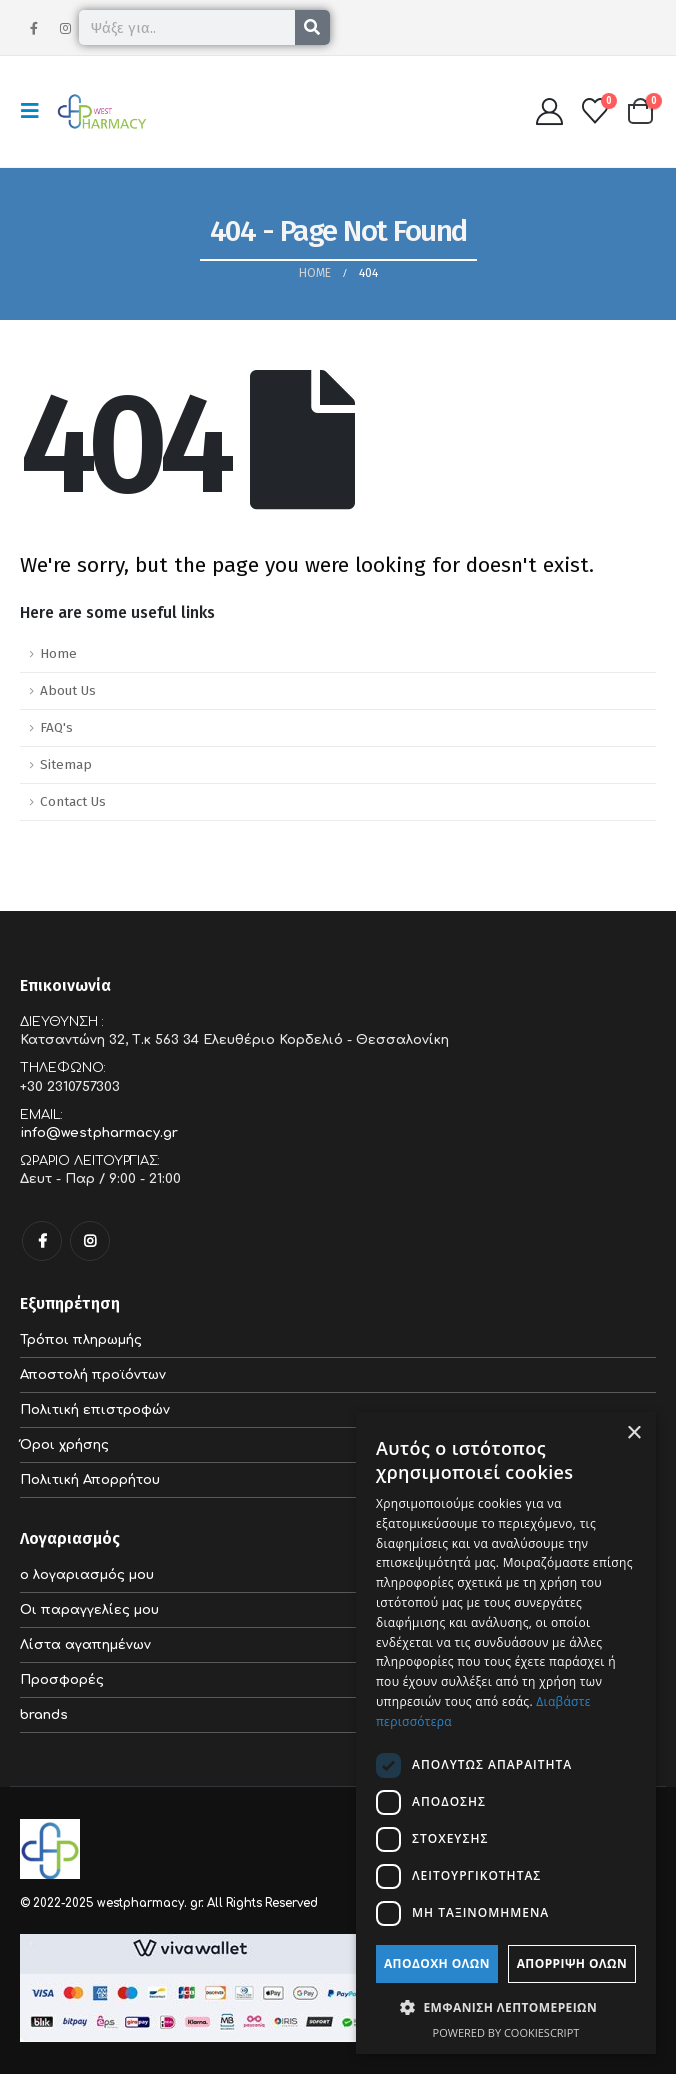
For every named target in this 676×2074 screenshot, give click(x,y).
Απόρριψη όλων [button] (572, 1963)
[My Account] (549, 111)
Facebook (42, 1241)
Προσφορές (62, 1680)
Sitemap (66, 764)
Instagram (90, 1241)
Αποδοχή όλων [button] (437, 1963)
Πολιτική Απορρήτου (90, 1480)
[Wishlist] (595, 111)
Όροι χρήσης (64, 1445)
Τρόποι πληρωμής (81, 1340)
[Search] (312, 27)
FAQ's (56, 727)
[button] (36, 111)
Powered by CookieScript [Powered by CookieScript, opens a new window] (506, 2032)
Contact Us (73, 801)
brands (44, 1715)
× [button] (633, 1433)
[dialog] (506, 1733)
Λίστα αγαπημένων (85, 1645)
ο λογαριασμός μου (87, 1575)
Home (58, 653)
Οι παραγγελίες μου (89, 1610)
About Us (68, 690)
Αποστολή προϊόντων (93, 1375)
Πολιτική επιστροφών (95, 1410)
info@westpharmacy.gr (99, 1133)
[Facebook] (34, 28)
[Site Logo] (102, 111)
